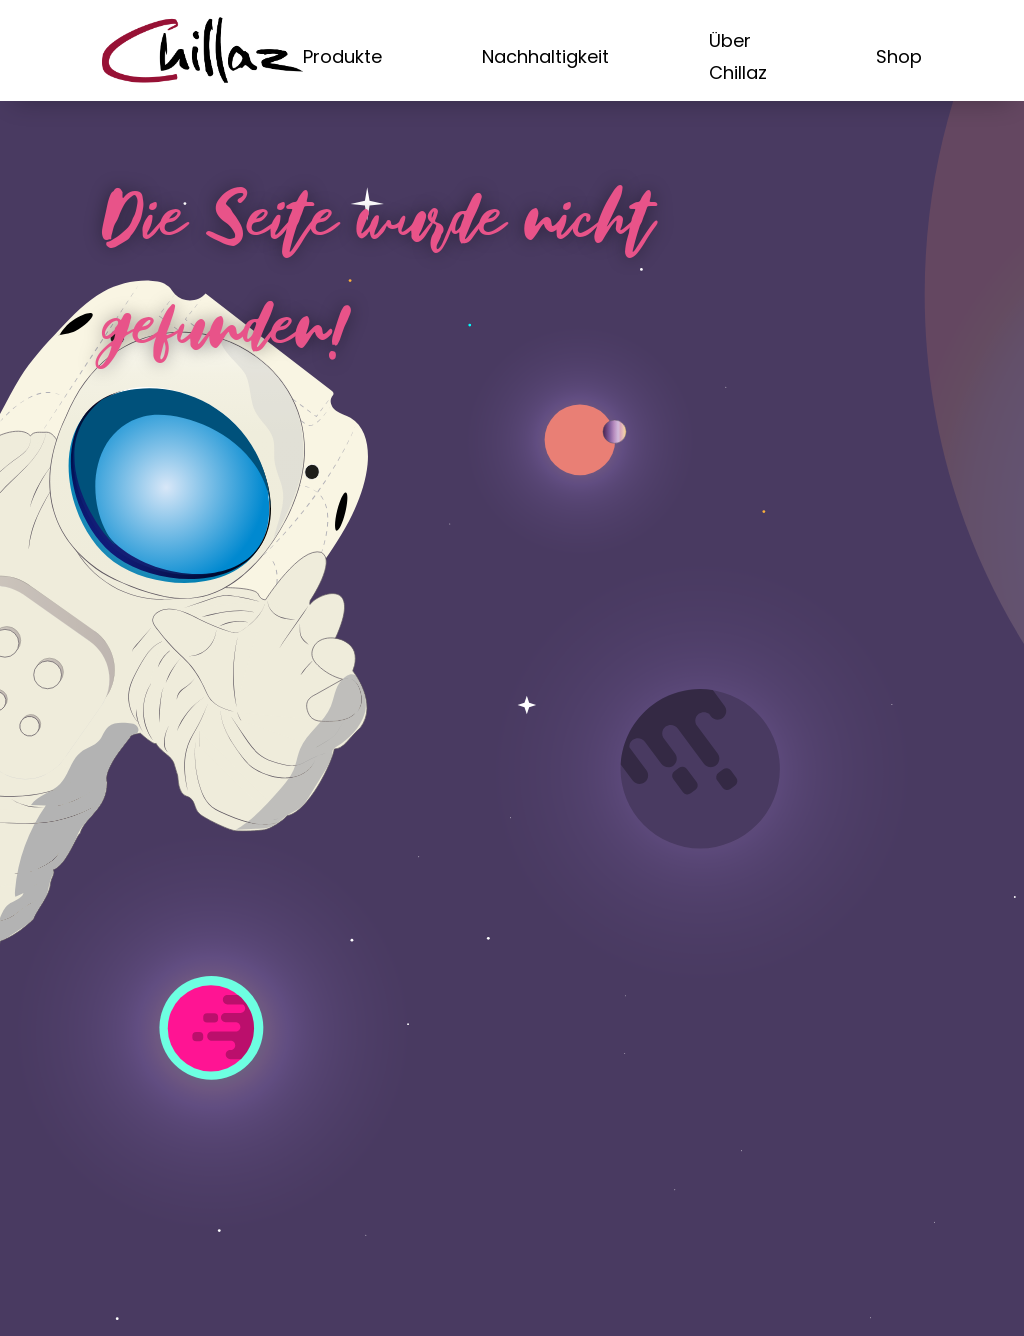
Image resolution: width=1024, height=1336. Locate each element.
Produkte (342, 56)
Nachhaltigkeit (545, 56)
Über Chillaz (738, 56)
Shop (899, 56)
